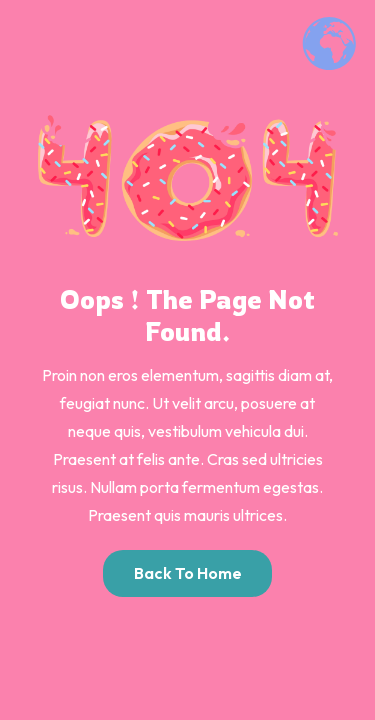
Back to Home (188, 573)
